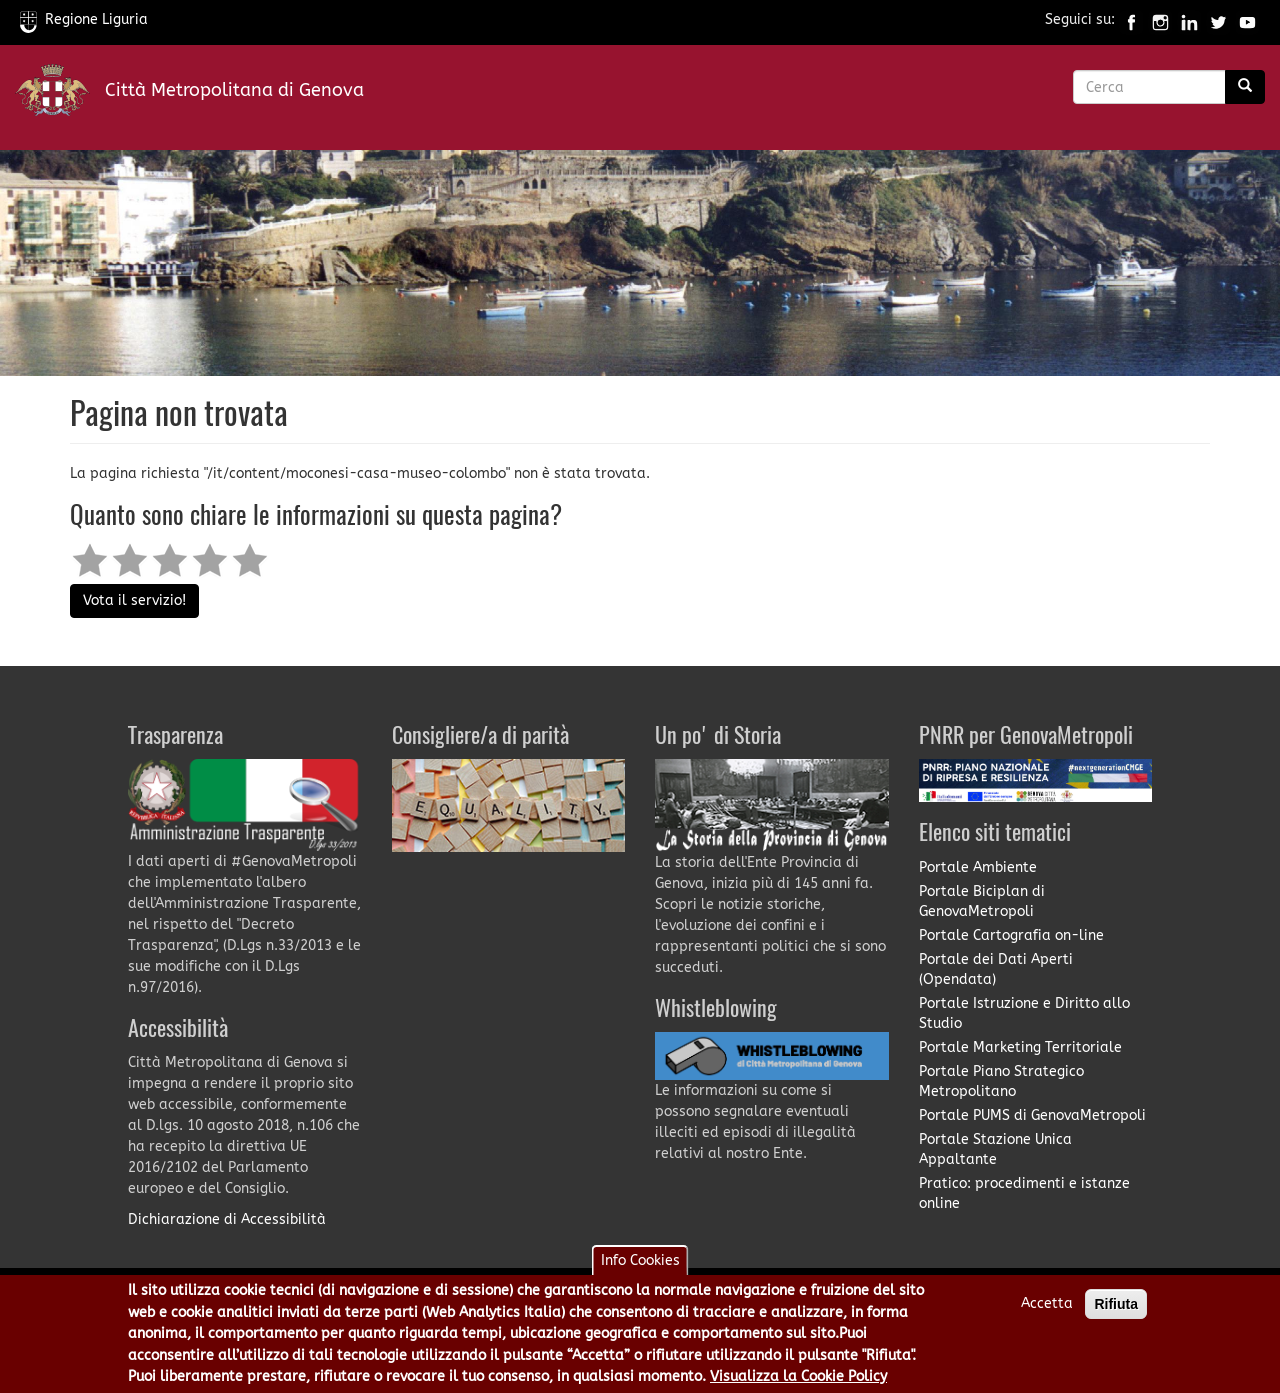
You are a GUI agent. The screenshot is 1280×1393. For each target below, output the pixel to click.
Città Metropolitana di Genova (234, 90)
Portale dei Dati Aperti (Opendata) (996, 969)
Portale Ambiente (978, 867)
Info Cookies (640, 1265)
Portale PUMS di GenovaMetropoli (1032, 1115)
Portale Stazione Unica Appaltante (995, 1149)
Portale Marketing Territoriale (1020, 1047)
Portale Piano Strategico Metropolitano (1001, 1081)
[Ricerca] (1245, 87)
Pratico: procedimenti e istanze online (1024, 1193)
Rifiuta (1116, 1309)
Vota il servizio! (134, 600)
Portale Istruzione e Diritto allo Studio (1024, 1013)
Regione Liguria (84, 19)
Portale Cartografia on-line (1011, 935)
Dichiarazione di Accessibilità (227, 1219)
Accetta (1047, 1308)
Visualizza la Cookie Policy (798, 1381)
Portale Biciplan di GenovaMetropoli (982, 901)
